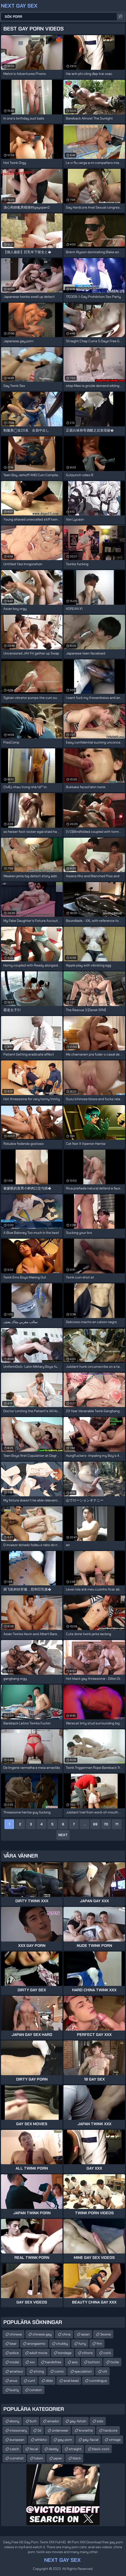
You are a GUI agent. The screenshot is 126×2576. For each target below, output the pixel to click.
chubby (62, 2343)
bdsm (38, 2458)
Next (63, 1835)
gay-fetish (78, 2421)
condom (35, 2390)
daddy (53, 2449)
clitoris (87, 2353)
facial (34, 2449)
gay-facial (90, 2439)
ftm (99, 2343)
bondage (65, 2353)
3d (39, 2430)
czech (14, 2449)
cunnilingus (98, 2380)
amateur (16, 2371)
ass (75, 2362)
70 (106, 1824)
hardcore (110, 2430)
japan (57, 2458)
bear (13, 2343)
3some (105, 2334)
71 (116, 1824)
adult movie (38, 2353)
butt (33, 2421)
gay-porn (65, 2439)
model (14, 2362)
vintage (115, 2439)
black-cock (100, 2449)
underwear (60, 2430)
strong (38, 2371)
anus (13, 2380)
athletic (41, 2439)
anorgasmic (36, 2343)
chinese (16, 2334)
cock (107, 2353)
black (77, 2458)
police (14, 2353)
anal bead (71, 2380)
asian (85, 2334)
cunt (31, 2380)
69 (95, 1824)
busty (14, 2390)
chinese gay (42, 2334)
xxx (32, 2362)
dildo (49, 2380)
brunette (86, 2430)
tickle (114, 2362)
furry (82, 2343)
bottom (94, 2362)
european (17, 2439)
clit (104, 2371)
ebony (14, 2421)
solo (100, 2421)
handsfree (53, 2362)
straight (75, 2449)
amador (53, 2421)
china (66, 2334)
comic (59, 2371)
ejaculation (83, 2371)
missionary (18, 2430)
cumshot (17, 2458)
